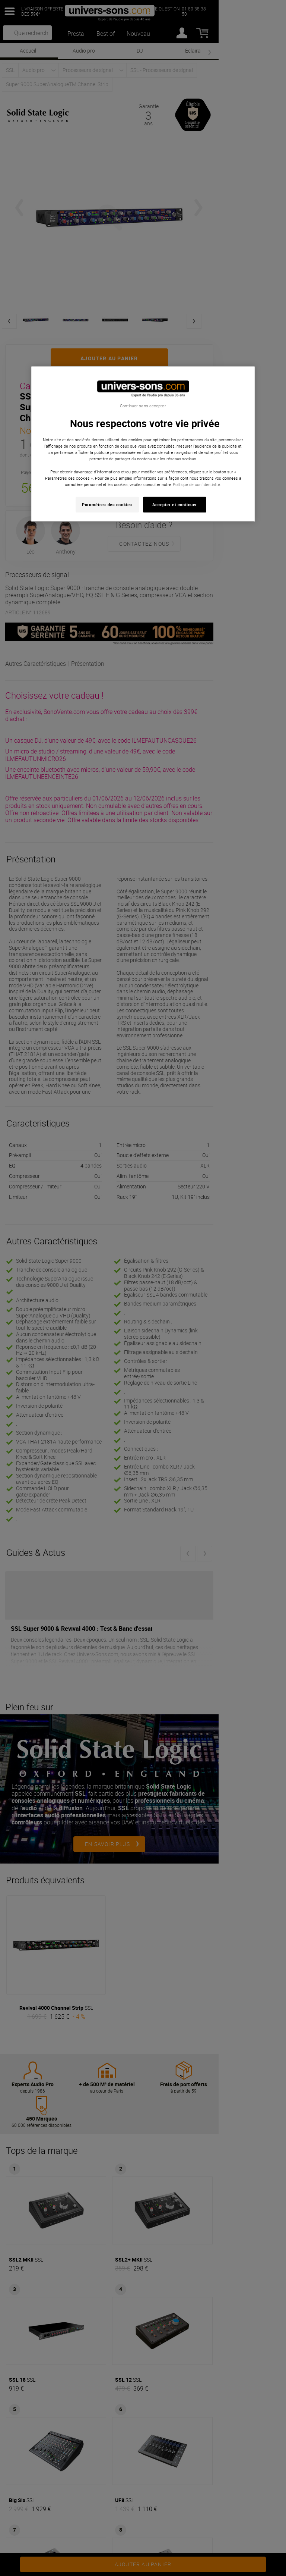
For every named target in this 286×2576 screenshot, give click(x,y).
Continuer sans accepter (143, 405)
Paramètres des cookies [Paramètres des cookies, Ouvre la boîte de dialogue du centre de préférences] (107, 504)
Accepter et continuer (174, 504)
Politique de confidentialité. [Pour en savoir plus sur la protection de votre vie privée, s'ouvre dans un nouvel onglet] (197, 484)
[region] (143, 444)
